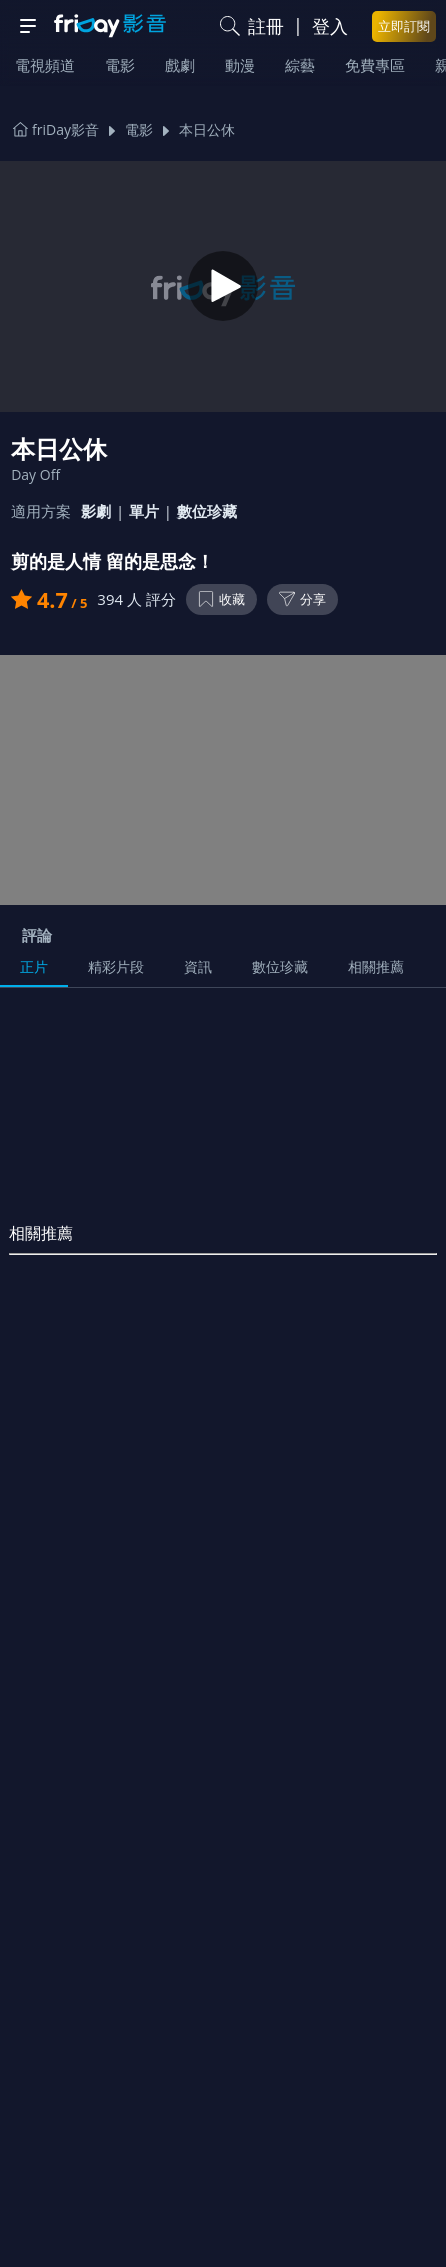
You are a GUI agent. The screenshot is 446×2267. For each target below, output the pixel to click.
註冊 (266, 26)
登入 (330, 26)
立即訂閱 (404, 26)
